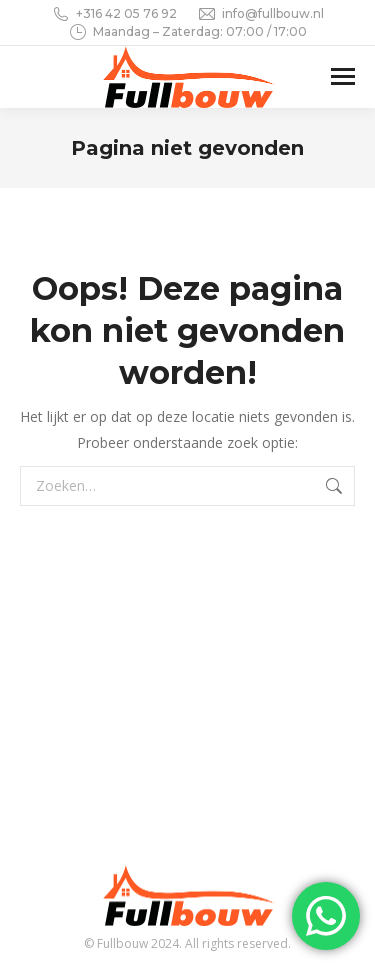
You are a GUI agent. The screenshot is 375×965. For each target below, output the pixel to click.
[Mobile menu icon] (343, 76)
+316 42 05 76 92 (114, 14)
